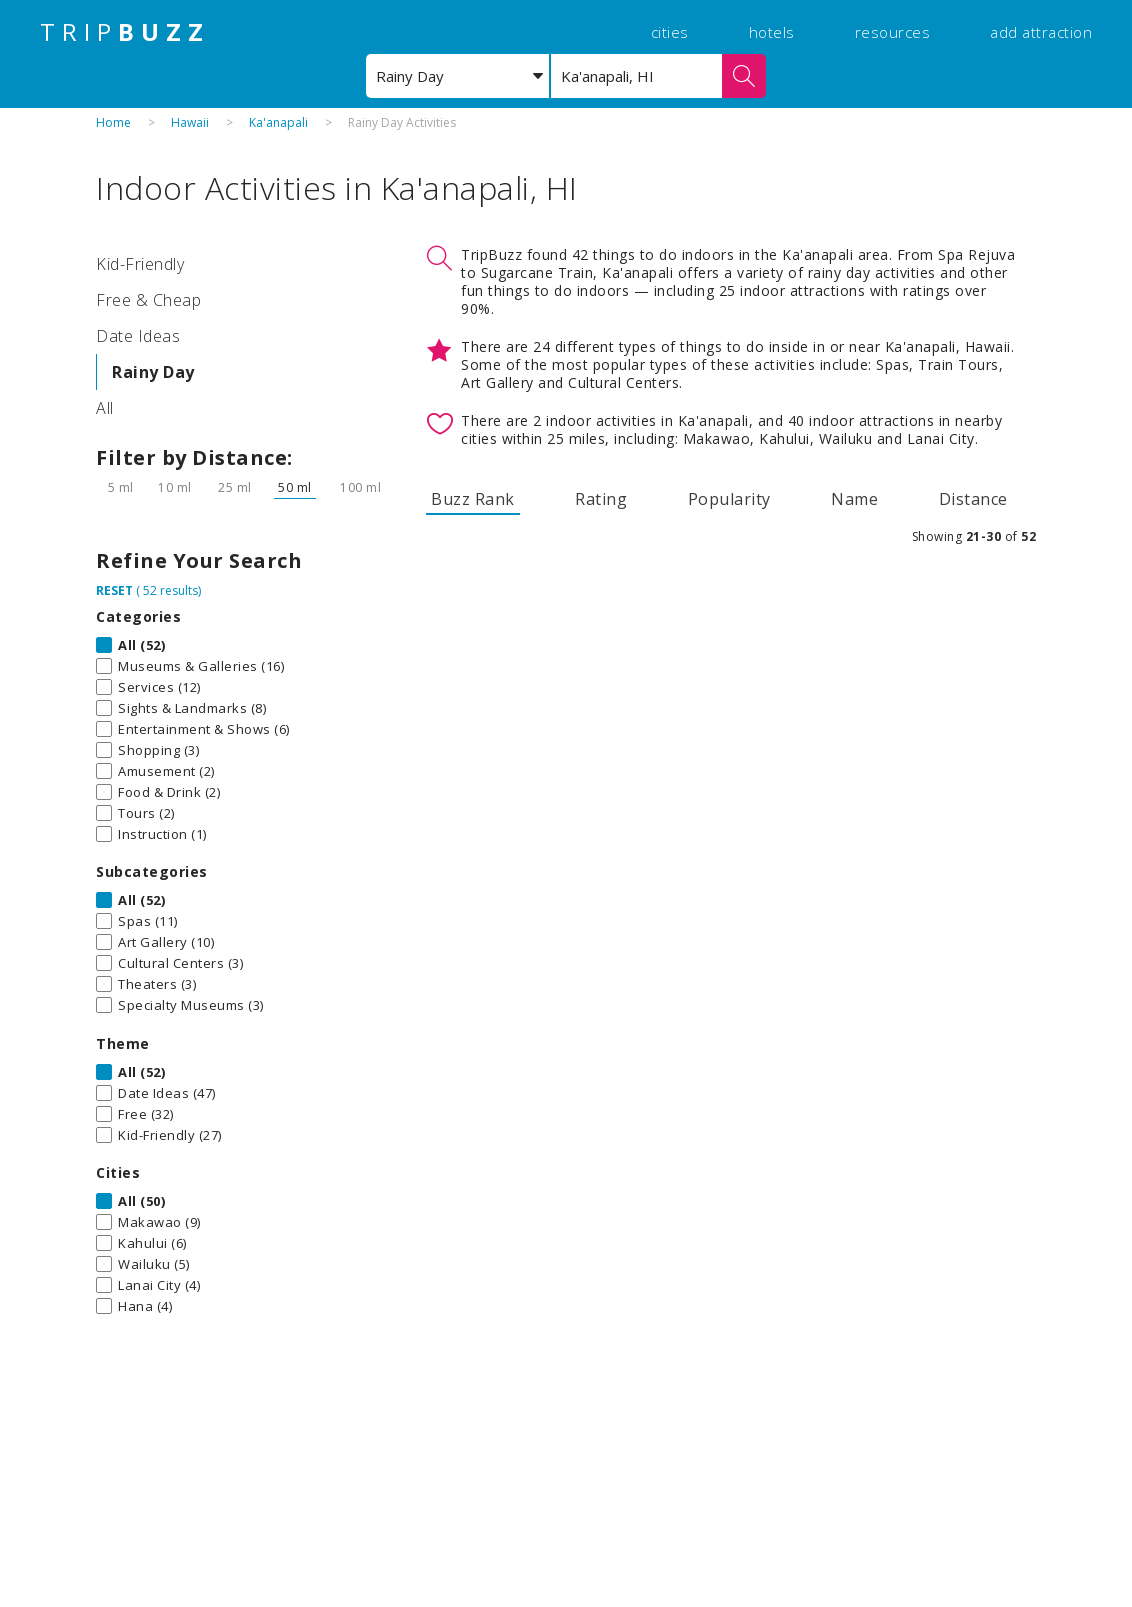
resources (893, 32)
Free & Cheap (148, 300)
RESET (114, 590)
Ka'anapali (278, 122)
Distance (973, 499)
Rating (601, 499)
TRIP (125, 32)
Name (854, 499)
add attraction (1041, 32)
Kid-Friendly (140, 264)
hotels (772, 32)
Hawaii (190, 122)
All (105, 408)
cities (670, 32)
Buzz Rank (473, 499)
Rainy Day (153, 372)
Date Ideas (138, 336)
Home (113, 122)
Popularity (729, 499)
